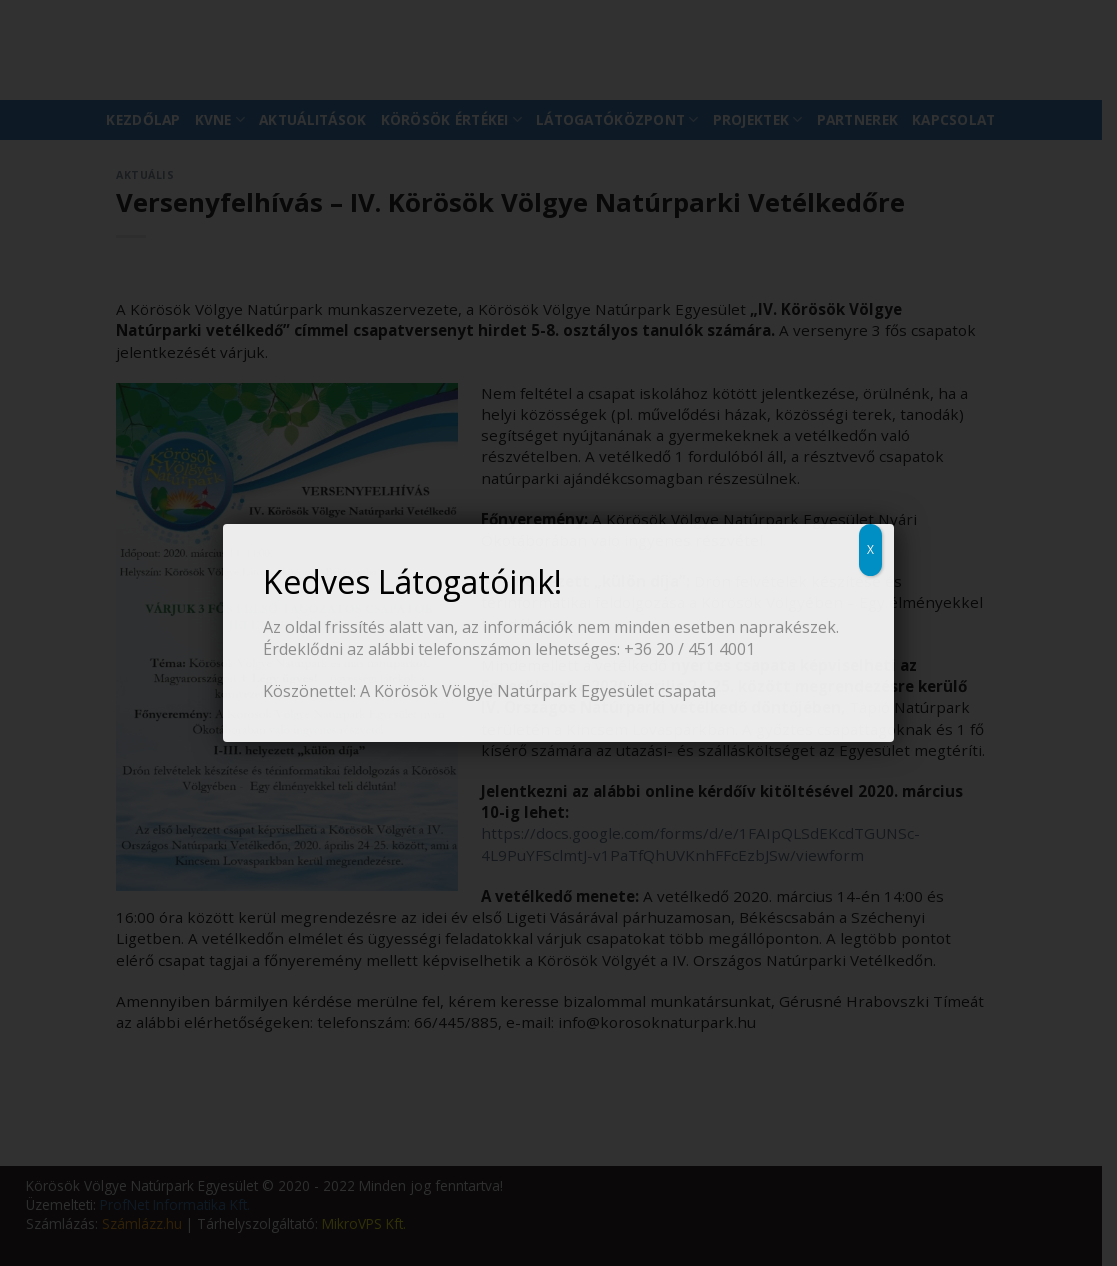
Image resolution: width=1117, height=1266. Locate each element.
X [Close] (870, 549)
